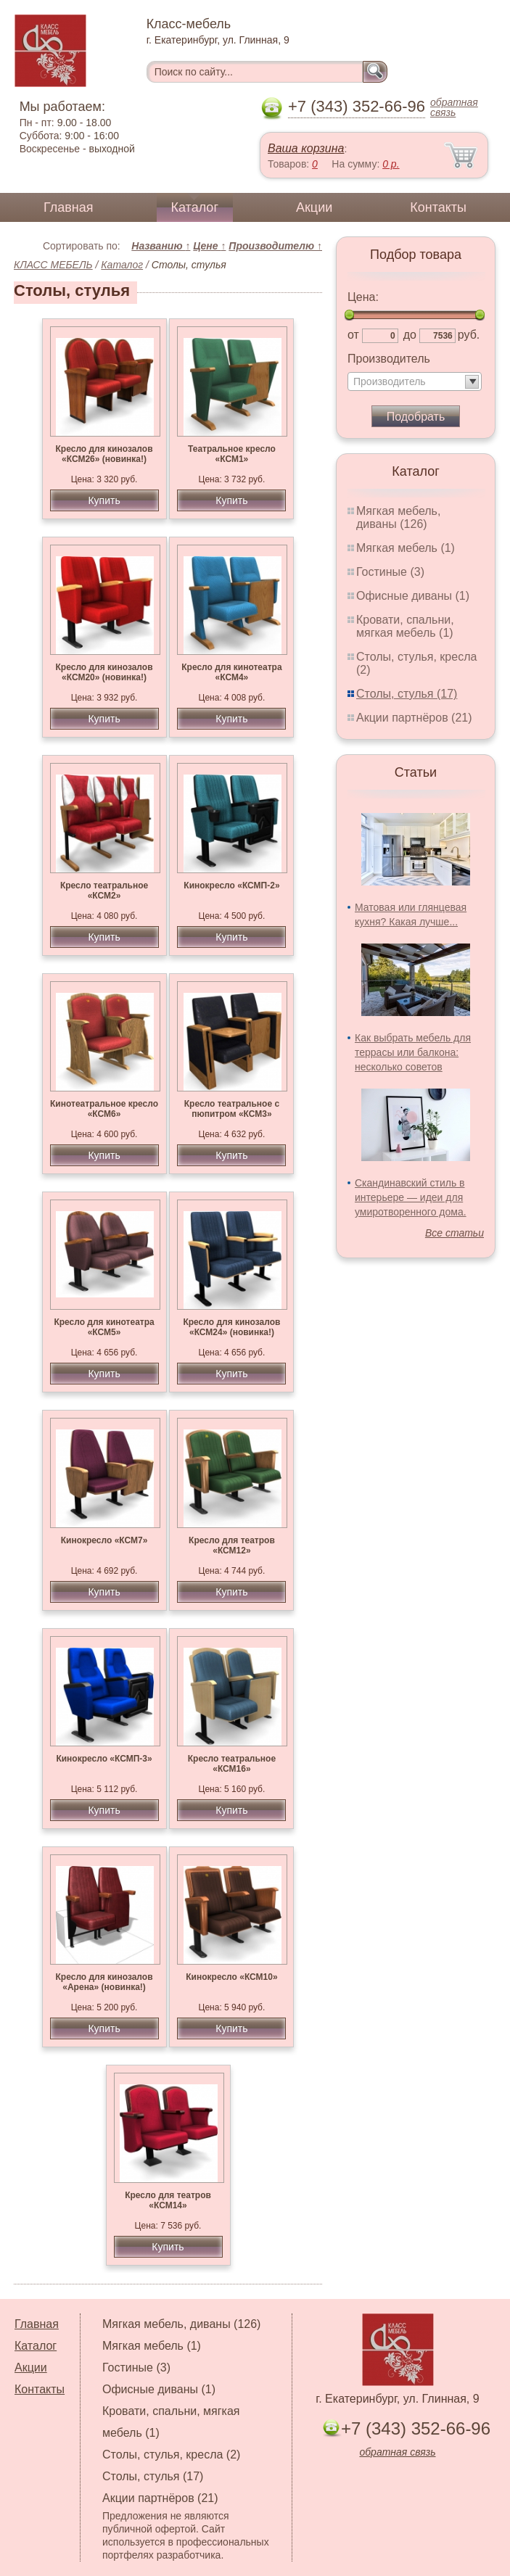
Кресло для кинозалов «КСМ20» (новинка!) (104, 672)
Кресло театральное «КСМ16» (232, 1764)
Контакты (438, 207)
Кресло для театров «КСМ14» (168, 2200)
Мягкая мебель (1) (405, 548)
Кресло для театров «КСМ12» (232, 1545)
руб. (469, 335)
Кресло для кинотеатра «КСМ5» (104, 1327)
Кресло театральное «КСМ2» (104, 890)
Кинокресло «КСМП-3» (104, 1759)
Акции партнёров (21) (414, 717)
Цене (209, 246)
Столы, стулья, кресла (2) (171, 2454)
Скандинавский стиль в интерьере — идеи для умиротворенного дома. (410, 1197)
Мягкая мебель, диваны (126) (398, 517)
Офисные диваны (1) (412, 596)
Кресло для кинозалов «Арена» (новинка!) (104, 1982)
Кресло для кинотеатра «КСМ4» (231, 672)
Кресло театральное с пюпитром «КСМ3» (231, 1109)
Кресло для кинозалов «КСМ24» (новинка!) (231, 1327)
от (353, 335)
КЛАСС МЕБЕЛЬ (53, 265)
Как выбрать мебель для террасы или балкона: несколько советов (413, 1052)
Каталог (194, 207)
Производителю (275, 246)
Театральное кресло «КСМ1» (232, 454)
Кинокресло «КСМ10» (231, 1977)
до (409, 335)
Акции (314, 207)
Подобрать (416, 416)
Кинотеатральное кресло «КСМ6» (104, 1109)
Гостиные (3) (390, 572)
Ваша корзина (306, 148)
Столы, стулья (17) (406, 694)
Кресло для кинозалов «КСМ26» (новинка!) (104, 454)
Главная (69, 207)
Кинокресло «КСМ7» (104, 1540)
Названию (160, 246)
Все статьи (454, 1233)
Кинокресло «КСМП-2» (231, 885)
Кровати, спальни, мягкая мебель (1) (405, 626)
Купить (104, 500)
